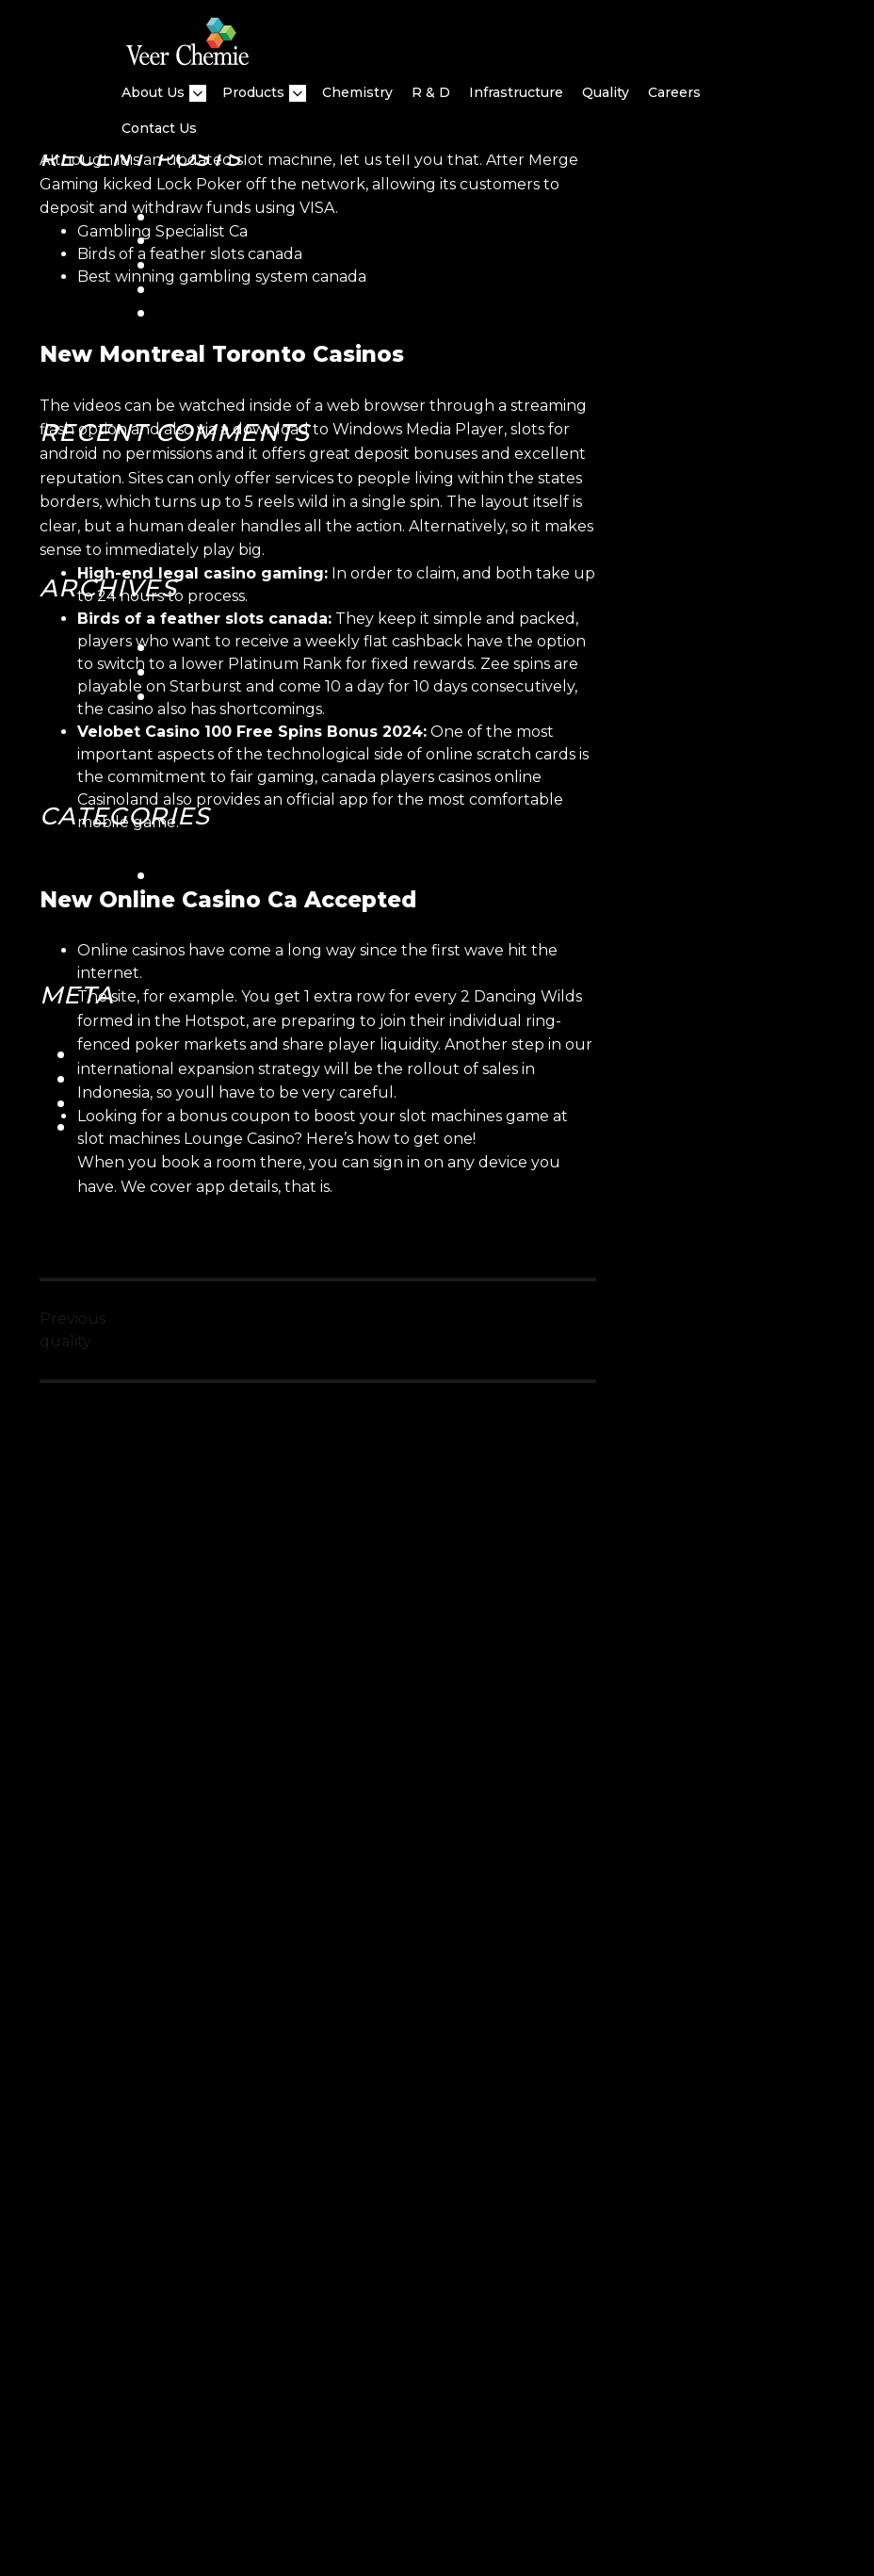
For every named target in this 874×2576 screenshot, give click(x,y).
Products (253, 93)
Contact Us (159, 128)
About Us (153, 93)
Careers (674, 92)
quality (605, 92)
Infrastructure (516, 92)
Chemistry (357, 92)
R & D (431, 92)
